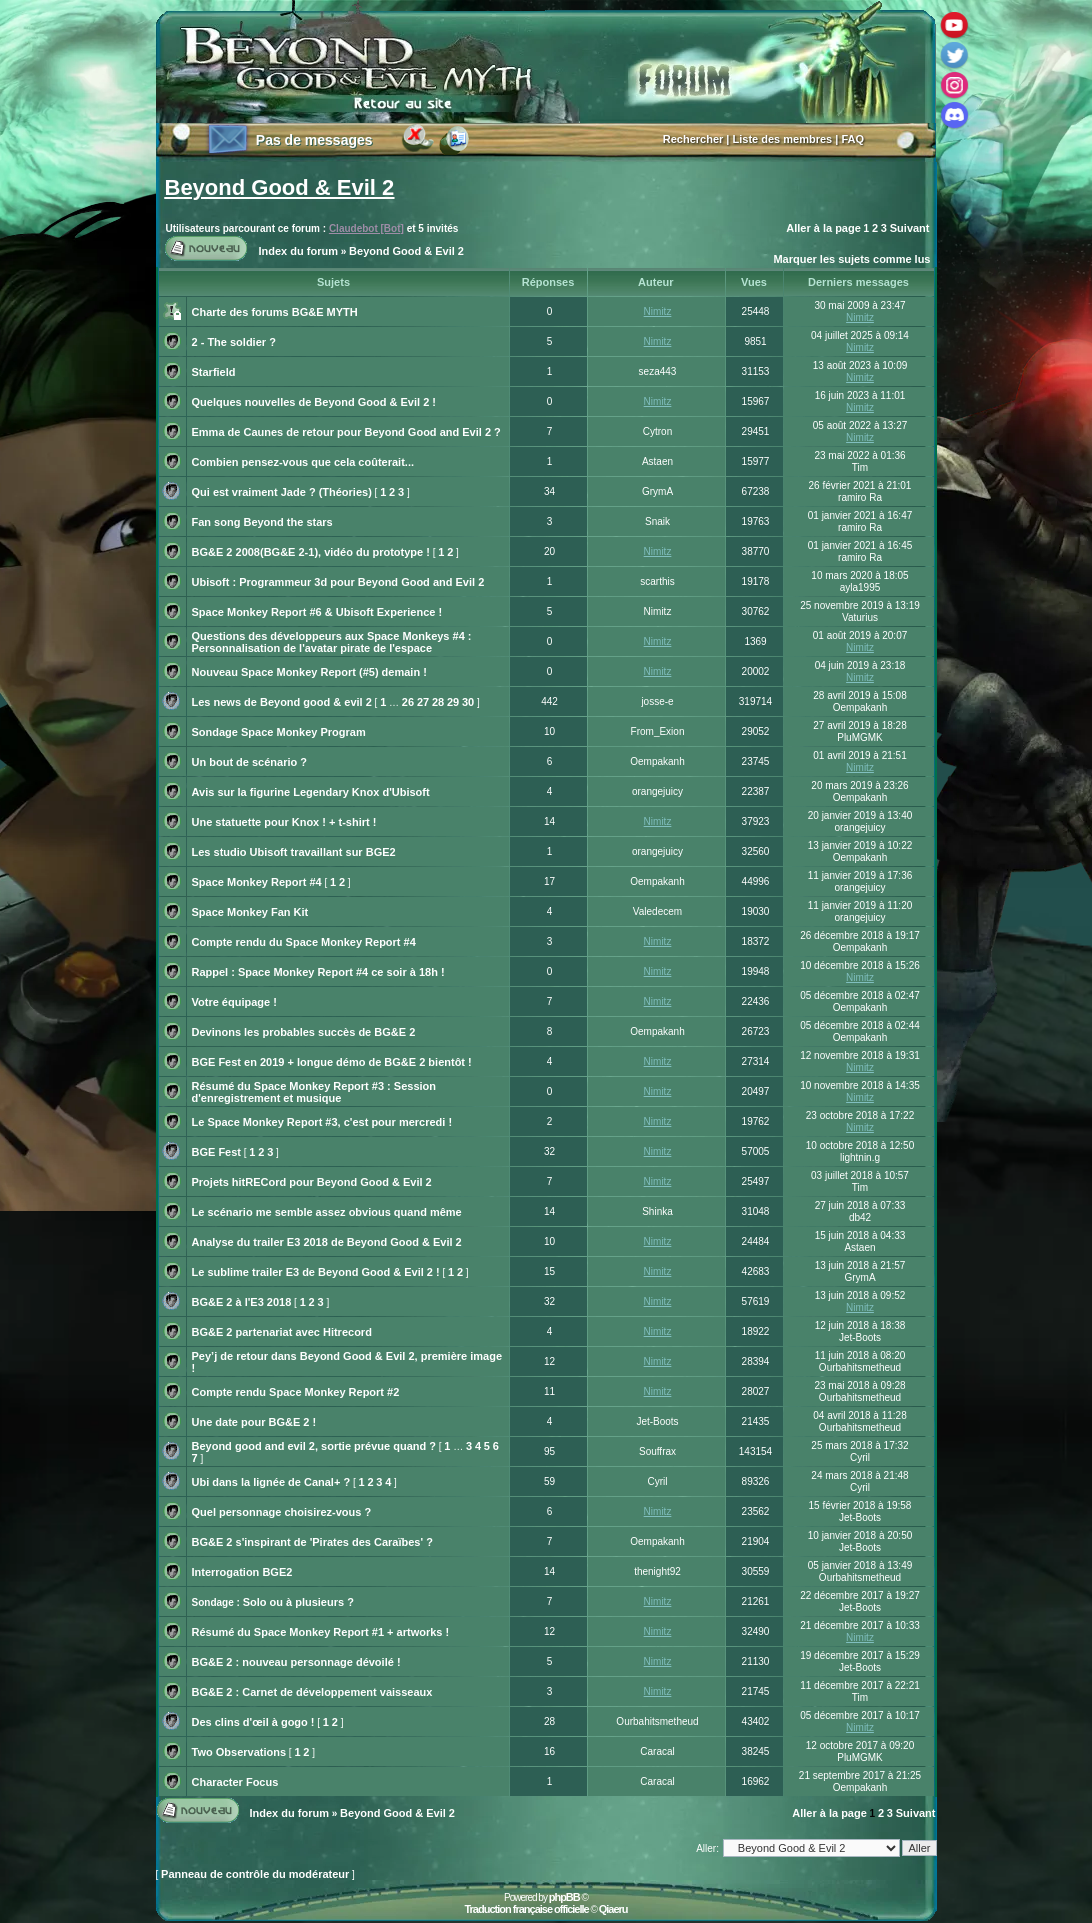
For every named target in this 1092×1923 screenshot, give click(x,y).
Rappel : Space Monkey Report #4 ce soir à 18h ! (318, 972)
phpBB (564, 1897)
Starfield (214, 372)
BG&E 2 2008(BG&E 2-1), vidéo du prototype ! (311, 552)
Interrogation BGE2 (242, 1572)
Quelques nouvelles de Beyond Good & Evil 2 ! (314, 402)
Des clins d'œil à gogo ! (253, 1722)
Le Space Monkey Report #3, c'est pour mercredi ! (322, 1122)
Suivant (910, 228)
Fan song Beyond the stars (262, 522)
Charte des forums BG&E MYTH (275, 312)
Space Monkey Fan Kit (250, 912)
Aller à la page (823, 228)
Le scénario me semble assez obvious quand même (327, 1212)
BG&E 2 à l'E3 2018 (242, 1302)
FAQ (852, 139)
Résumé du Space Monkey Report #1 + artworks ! (321, 1632)
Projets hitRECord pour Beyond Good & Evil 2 (312, 1182)
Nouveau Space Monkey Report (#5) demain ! (309, 672)
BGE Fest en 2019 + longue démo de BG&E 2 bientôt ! (332, 1062)
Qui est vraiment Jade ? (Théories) (282, 492)
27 (423, 702)
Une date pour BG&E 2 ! (254, 1422)
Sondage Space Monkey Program (279, 732)
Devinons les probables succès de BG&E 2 (304, 1032)
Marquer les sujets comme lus (851, 259)
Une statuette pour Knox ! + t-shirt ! (284, 822)
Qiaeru (613, 1909)
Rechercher (693, 139)
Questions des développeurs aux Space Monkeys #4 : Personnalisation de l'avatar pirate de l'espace (332, 642)
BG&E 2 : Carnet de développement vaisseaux (312, 1692)
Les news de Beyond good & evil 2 (282, 702)
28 (438, 702)
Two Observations (239, 1752)
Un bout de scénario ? (250, 762)
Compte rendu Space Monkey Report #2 (296, 1392)
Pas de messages (314, 140)
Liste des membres (783, 139)
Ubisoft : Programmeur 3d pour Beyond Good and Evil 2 (338, 582)
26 (408, 702)
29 (453, 702)
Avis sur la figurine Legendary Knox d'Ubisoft (311, 792)
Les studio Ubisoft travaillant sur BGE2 (294, 852)
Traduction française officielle (526, 1909)
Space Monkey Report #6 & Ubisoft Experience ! (317, 612)
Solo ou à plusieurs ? (298, 1602)
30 (468, 702)
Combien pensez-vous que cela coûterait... (303, 462)
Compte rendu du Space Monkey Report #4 (304, 942)
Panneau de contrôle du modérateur (255, 1874)
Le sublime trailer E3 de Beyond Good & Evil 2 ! (316, 1272)
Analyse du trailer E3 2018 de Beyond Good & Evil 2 (327, 1242)
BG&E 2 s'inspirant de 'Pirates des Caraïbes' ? (312, 1542)
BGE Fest (217, 1152)
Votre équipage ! (234, 1002)
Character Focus (235, 1782)
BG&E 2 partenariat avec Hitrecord (282, 1332)
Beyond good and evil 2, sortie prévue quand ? (314, 1446)
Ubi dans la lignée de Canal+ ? (271, 1482)
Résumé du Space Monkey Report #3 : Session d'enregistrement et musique (314, 1092)
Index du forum (298, 251)
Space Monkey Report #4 (257, 882)
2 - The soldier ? (234, 342)
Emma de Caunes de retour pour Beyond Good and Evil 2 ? (346, 432)
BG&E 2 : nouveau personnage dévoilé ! (296, 1662)
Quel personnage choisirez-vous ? (282, 1512)
